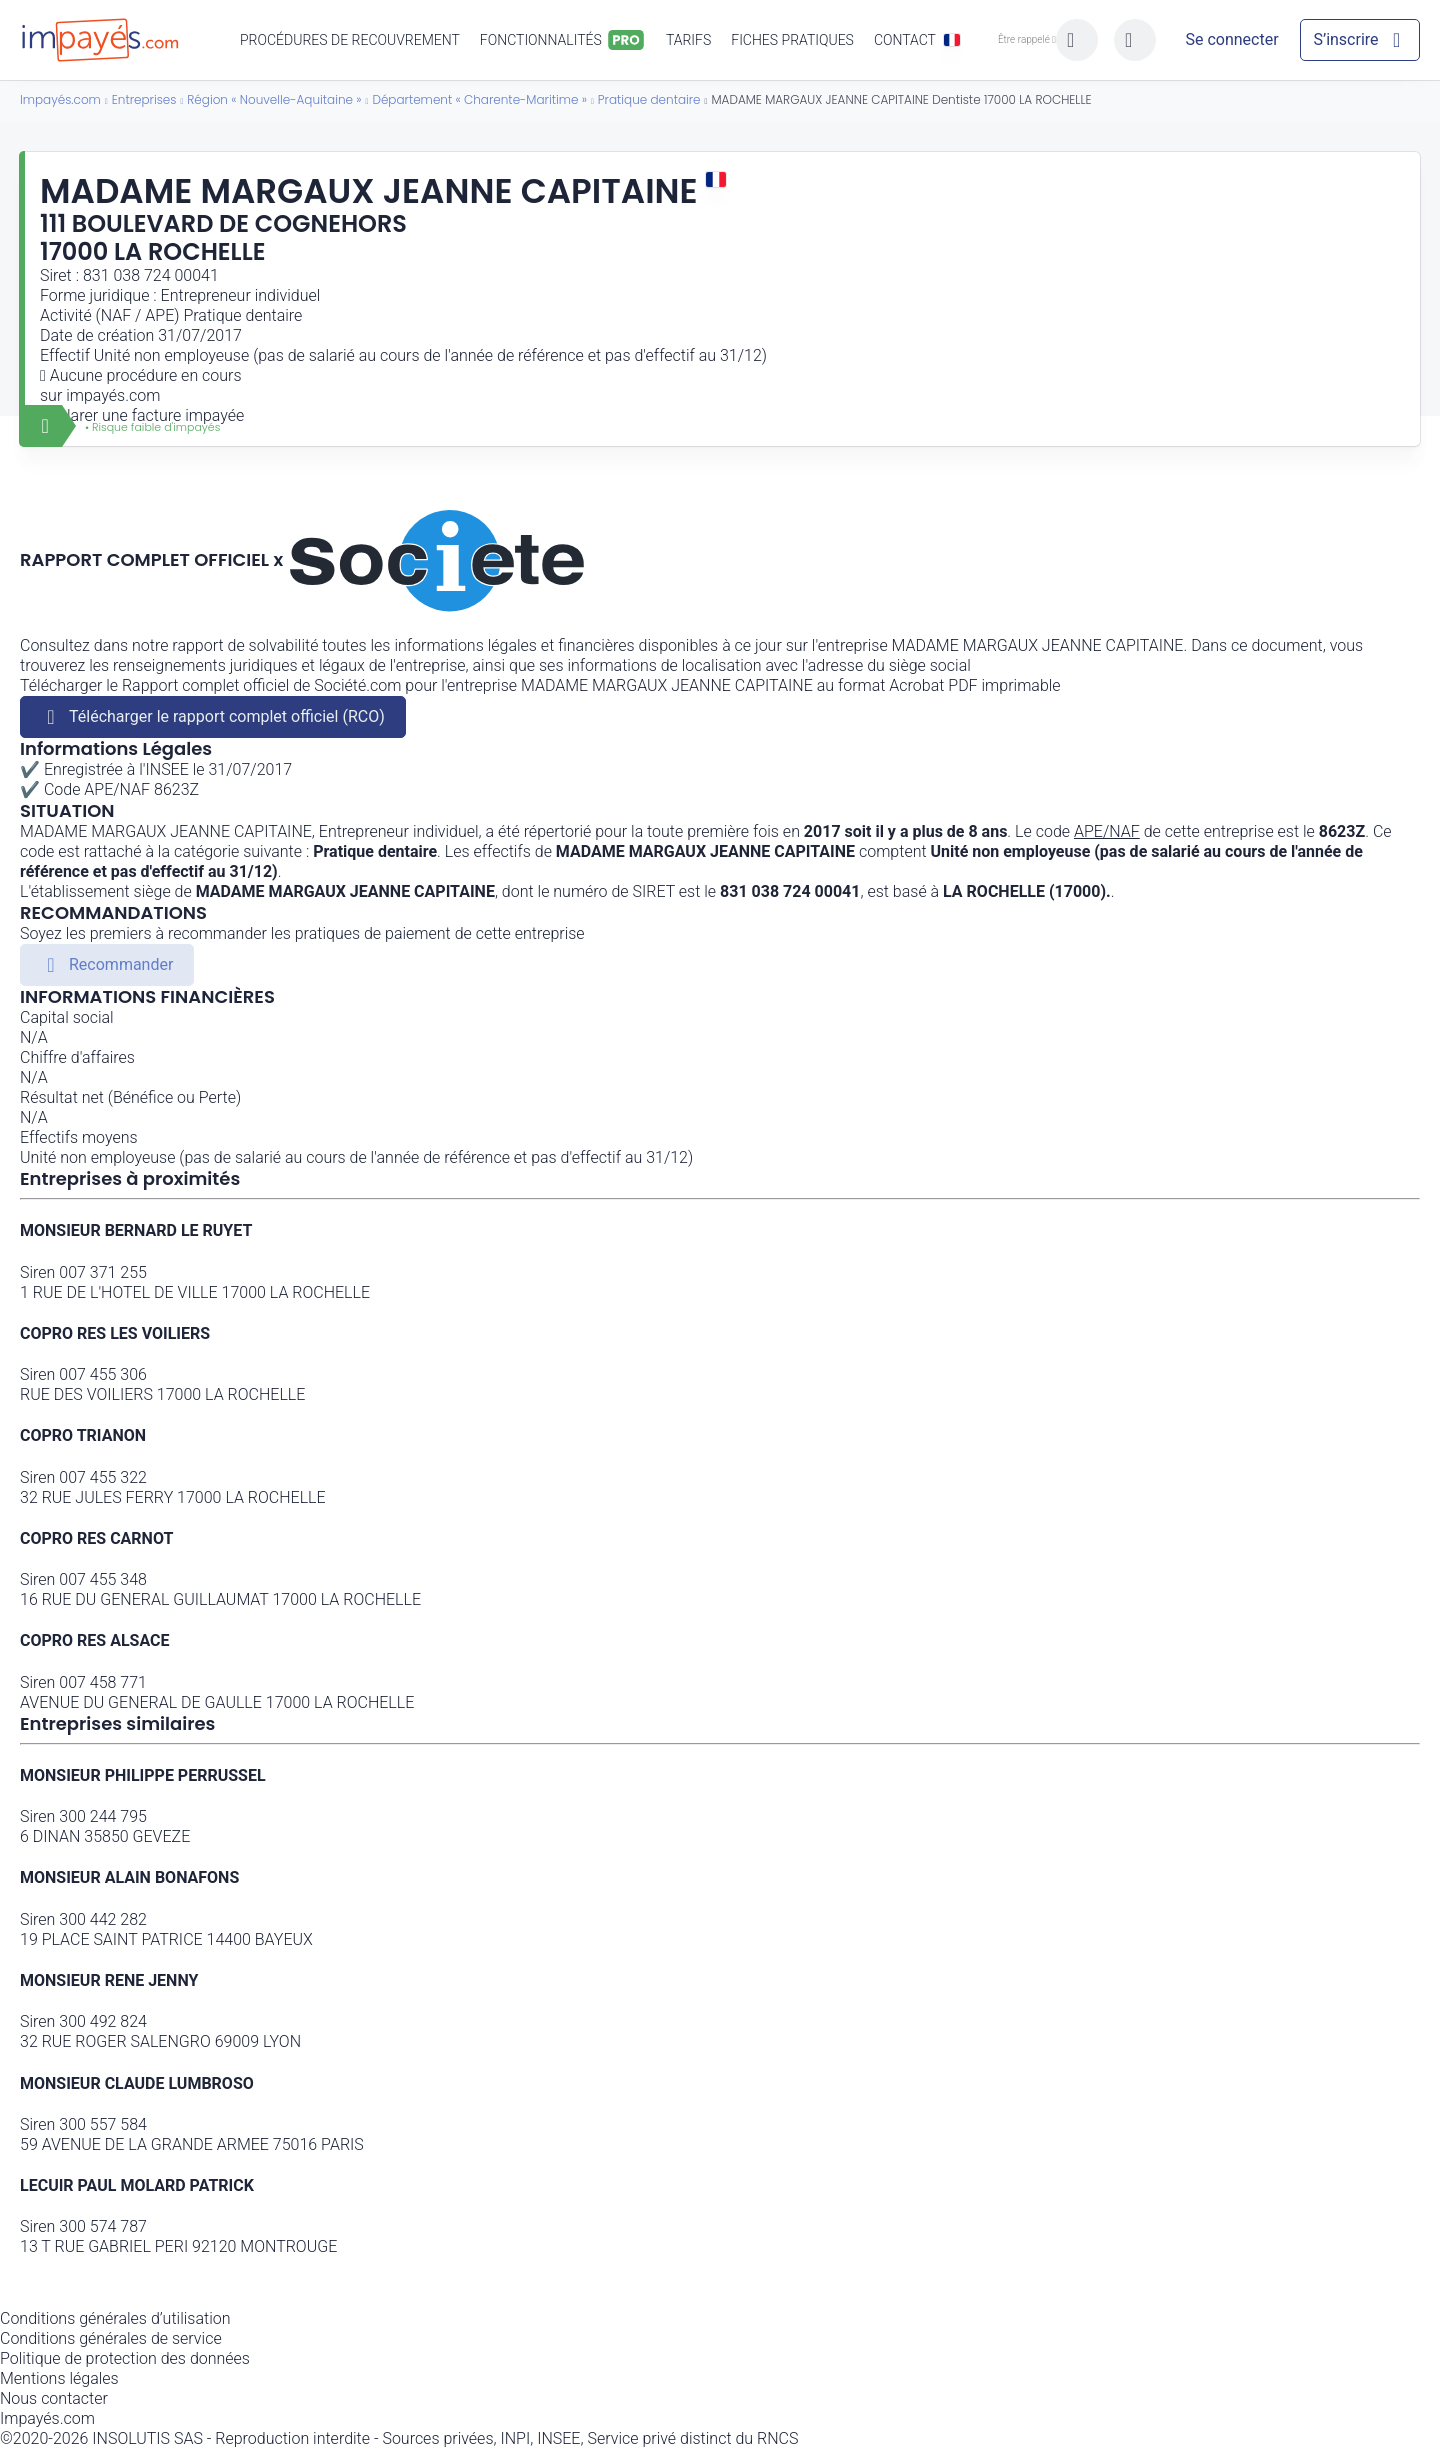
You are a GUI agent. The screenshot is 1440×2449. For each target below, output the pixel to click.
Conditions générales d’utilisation (115, 2318)
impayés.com (113, 395)
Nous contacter (54, 2398)
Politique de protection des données (125, 2358)
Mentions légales (59, 2378)
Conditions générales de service (111, 2338)
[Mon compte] (1232, 40)
